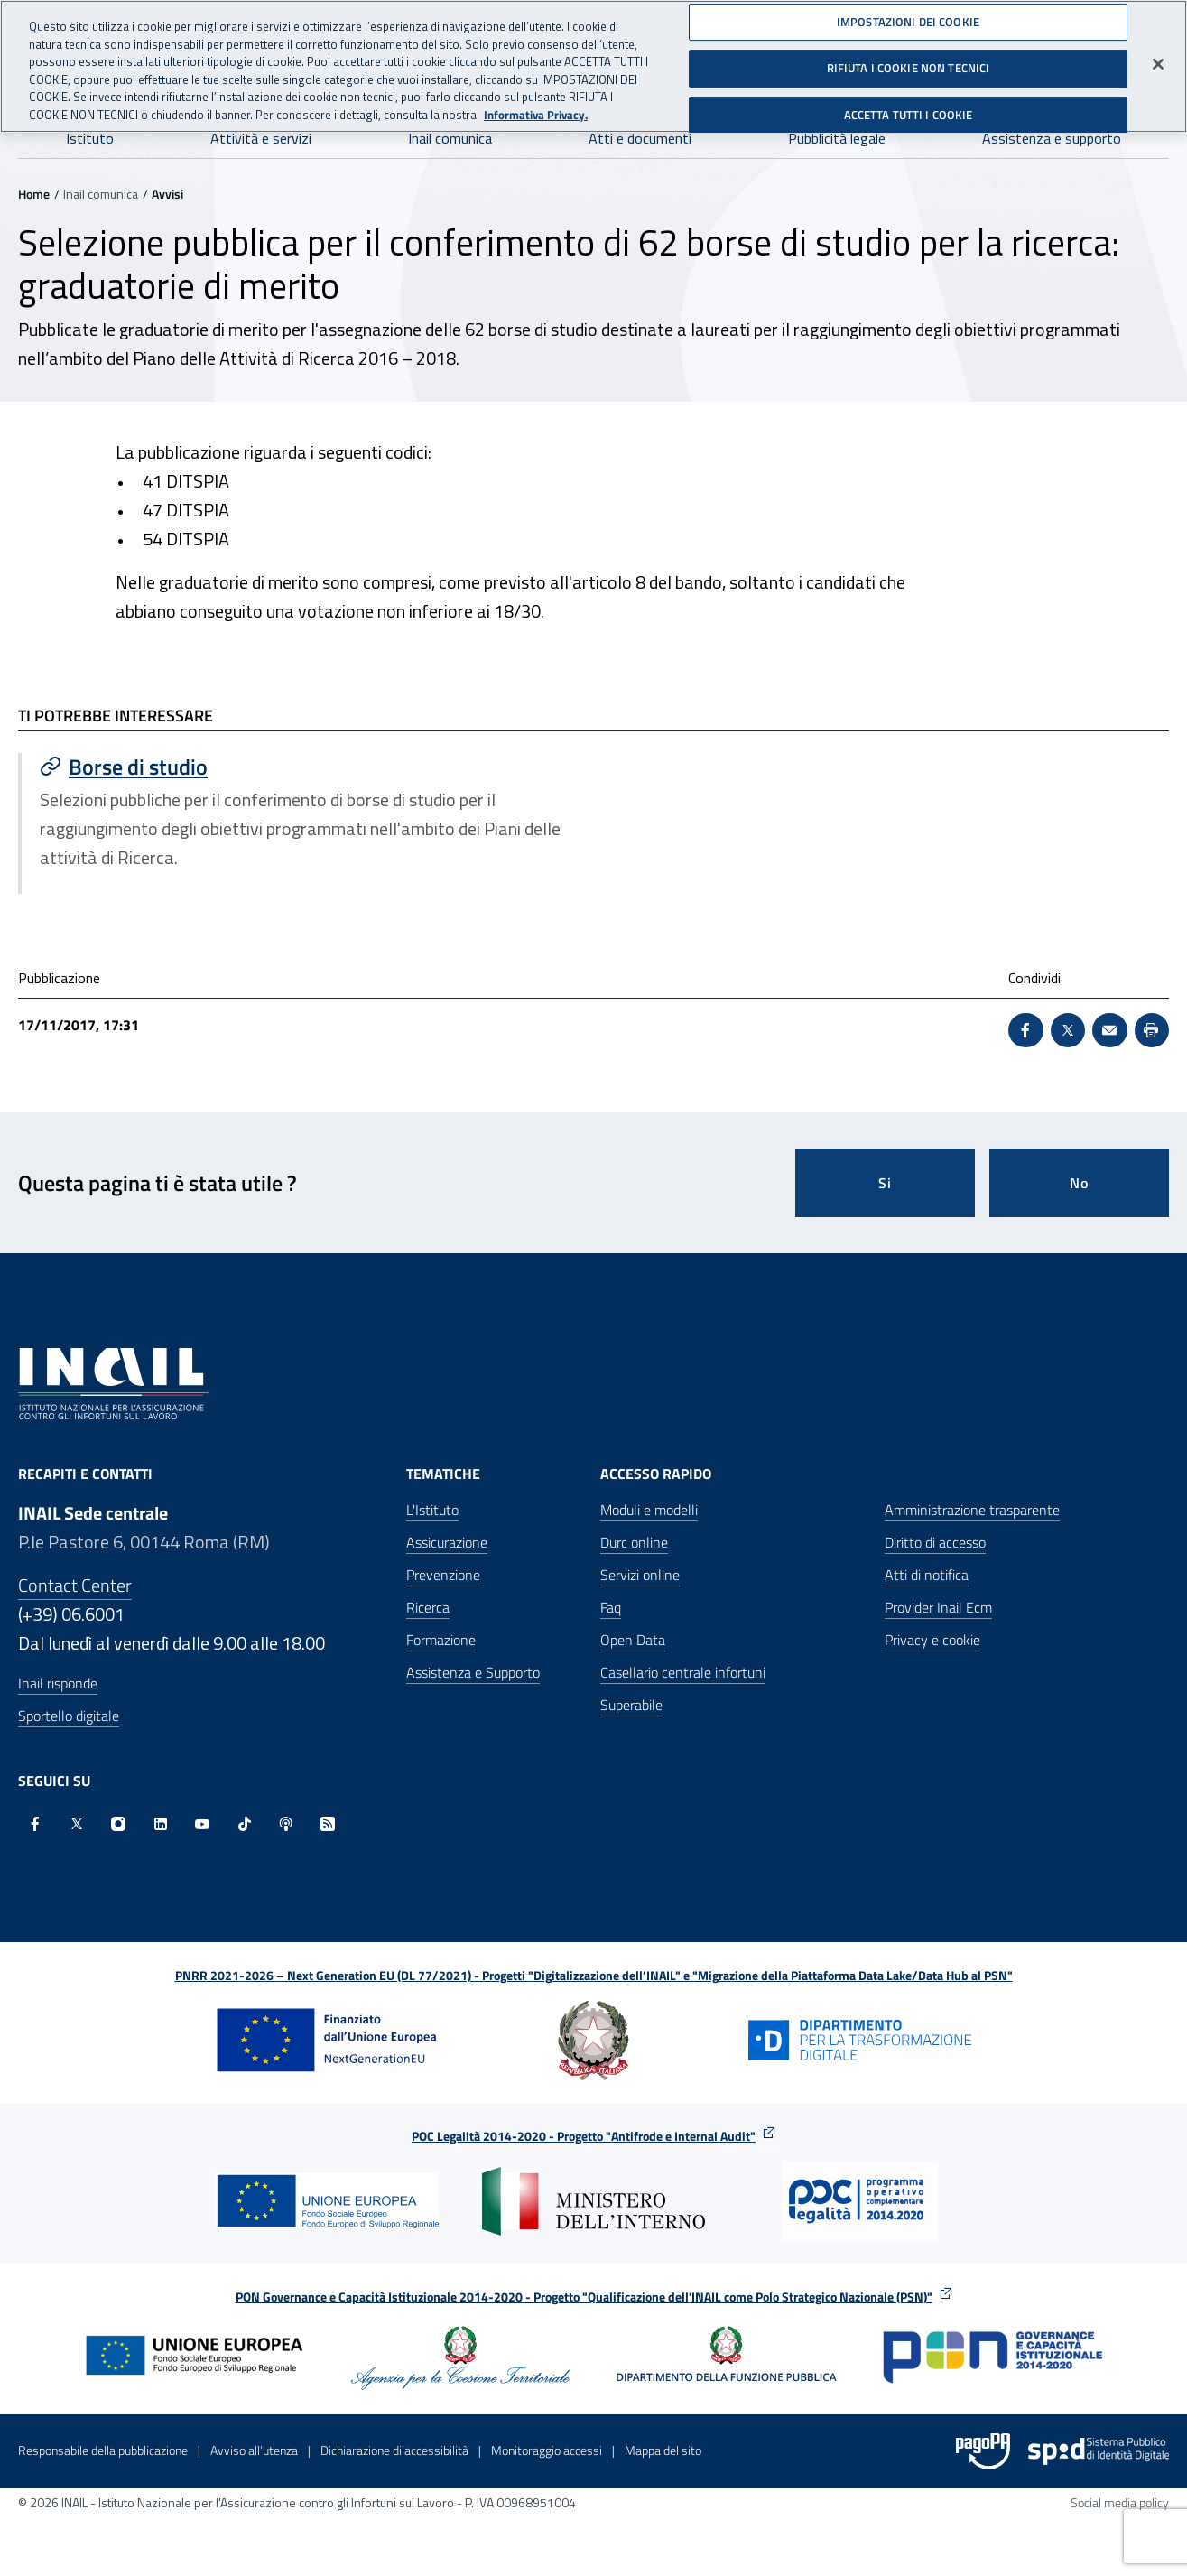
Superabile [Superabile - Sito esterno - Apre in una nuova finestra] (631, 1705)
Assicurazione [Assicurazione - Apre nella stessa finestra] (446, 1542)
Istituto (90, 138)
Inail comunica (450, 138)
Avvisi (167, 193)
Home (34, 193)
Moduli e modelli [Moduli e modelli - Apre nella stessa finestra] (649, 1509)
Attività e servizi (260, 138)
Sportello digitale (68, 1715)
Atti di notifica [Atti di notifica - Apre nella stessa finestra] (927, 1575)
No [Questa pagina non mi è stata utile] (1079, 1183)
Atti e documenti (640, 138)
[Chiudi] (1158, 57)
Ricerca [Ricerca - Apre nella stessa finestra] (428, 1607)
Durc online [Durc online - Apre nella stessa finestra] (634, 1542)
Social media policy (1120, 2502)
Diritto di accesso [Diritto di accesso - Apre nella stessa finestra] (935, 1542)
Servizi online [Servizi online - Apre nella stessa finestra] (640, 1575)
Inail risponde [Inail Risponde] (57, 1683)
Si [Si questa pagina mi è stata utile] (885, 1183)
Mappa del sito (663, 2450)
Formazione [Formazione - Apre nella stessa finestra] (441, 1640)
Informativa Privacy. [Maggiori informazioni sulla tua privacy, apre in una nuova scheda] (536, 107)
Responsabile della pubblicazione (103, 2450)
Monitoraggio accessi (546, 2450)
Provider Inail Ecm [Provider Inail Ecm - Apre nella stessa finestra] (938, 1607)
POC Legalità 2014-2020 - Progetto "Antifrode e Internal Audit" (584, 2135)
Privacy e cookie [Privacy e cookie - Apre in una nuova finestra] (932, 1640)
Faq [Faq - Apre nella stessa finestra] (610, 1607)
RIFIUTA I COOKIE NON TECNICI (908, 61)
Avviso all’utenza (254, 2450)
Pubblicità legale (837, 138)
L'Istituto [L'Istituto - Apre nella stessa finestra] (432, 1509)
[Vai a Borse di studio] (308, 766)
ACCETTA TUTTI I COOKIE (908, 108)
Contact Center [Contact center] (75, 1585)
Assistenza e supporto (1051, 138)
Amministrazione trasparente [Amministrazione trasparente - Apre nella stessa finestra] (972, 1509)
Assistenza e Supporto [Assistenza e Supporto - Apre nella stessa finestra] (473, 1672)
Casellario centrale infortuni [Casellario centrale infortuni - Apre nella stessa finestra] (682, 1672)
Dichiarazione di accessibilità (394, 2450)
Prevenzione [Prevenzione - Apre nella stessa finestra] (443, 1575)
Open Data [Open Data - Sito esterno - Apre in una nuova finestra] (632, 1640)
